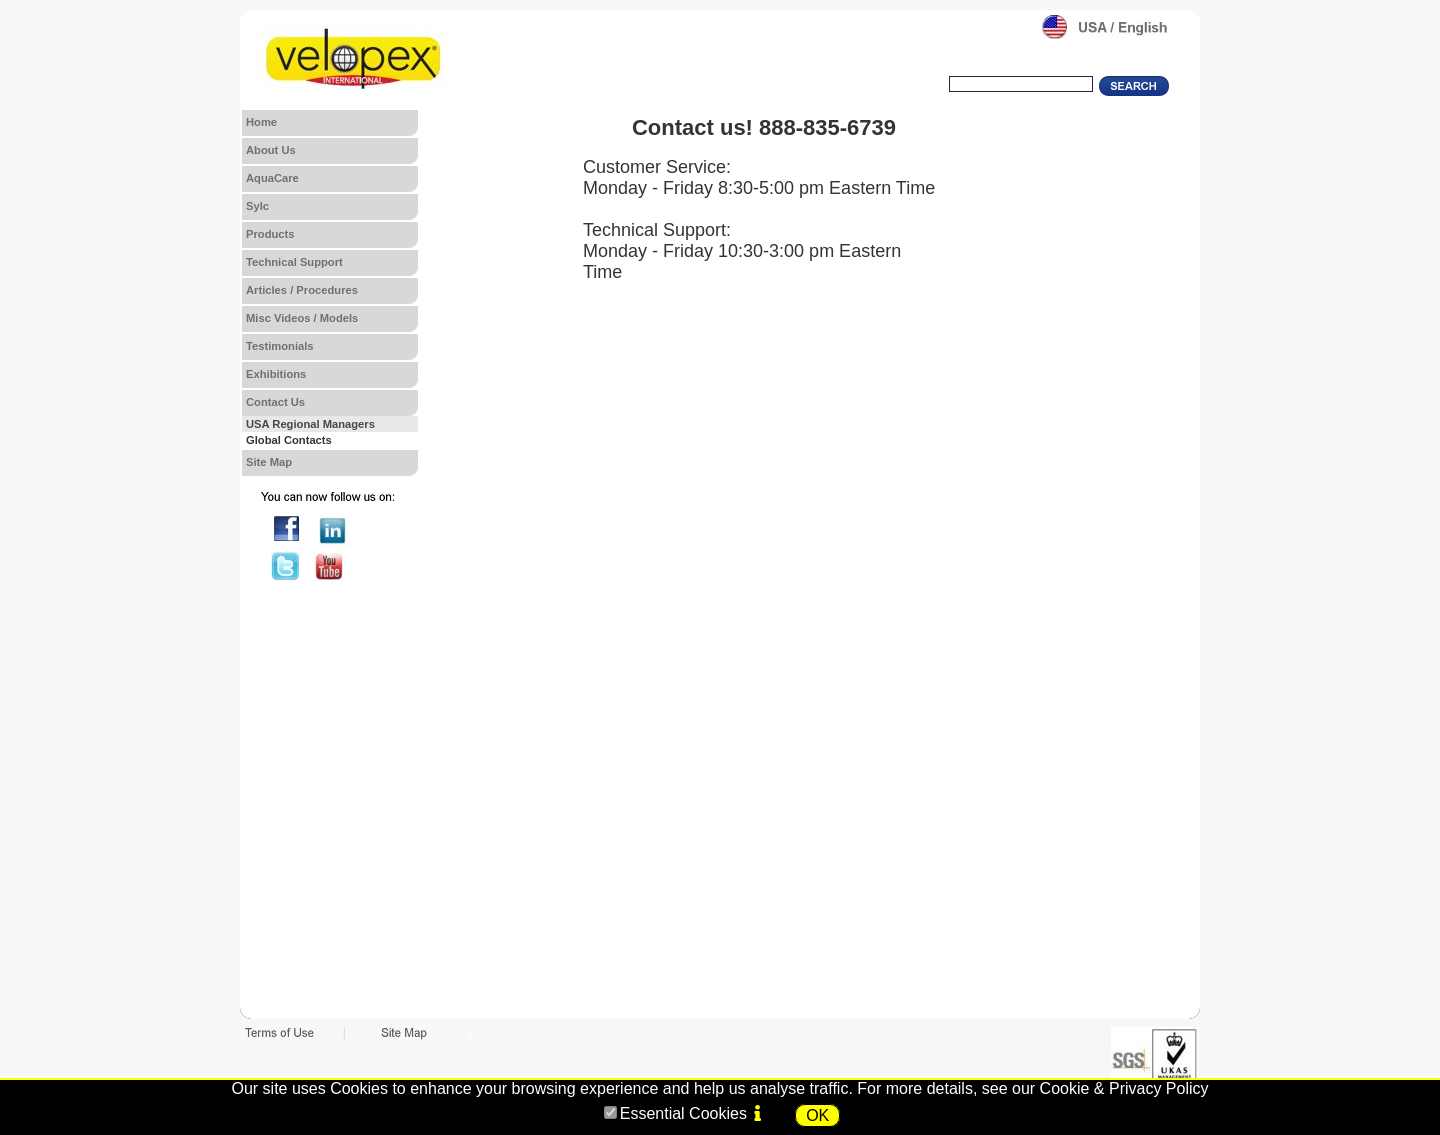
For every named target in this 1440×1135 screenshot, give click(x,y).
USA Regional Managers (310, 424)
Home (261, 122)
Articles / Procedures (302, 290)
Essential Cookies (683, 1113)
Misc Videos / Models (302, 318)
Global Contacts (289, 440)
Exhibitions (276, 374)
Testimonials (280, 346)
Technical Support (294, 262)
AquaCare (272, 178)
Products (270, 234)
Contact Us (275, 402)
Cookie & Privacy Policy (1124, 1088)
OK (817, 1115)
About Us (271, 150)
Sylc (257, 206)
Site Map (269, 462)
